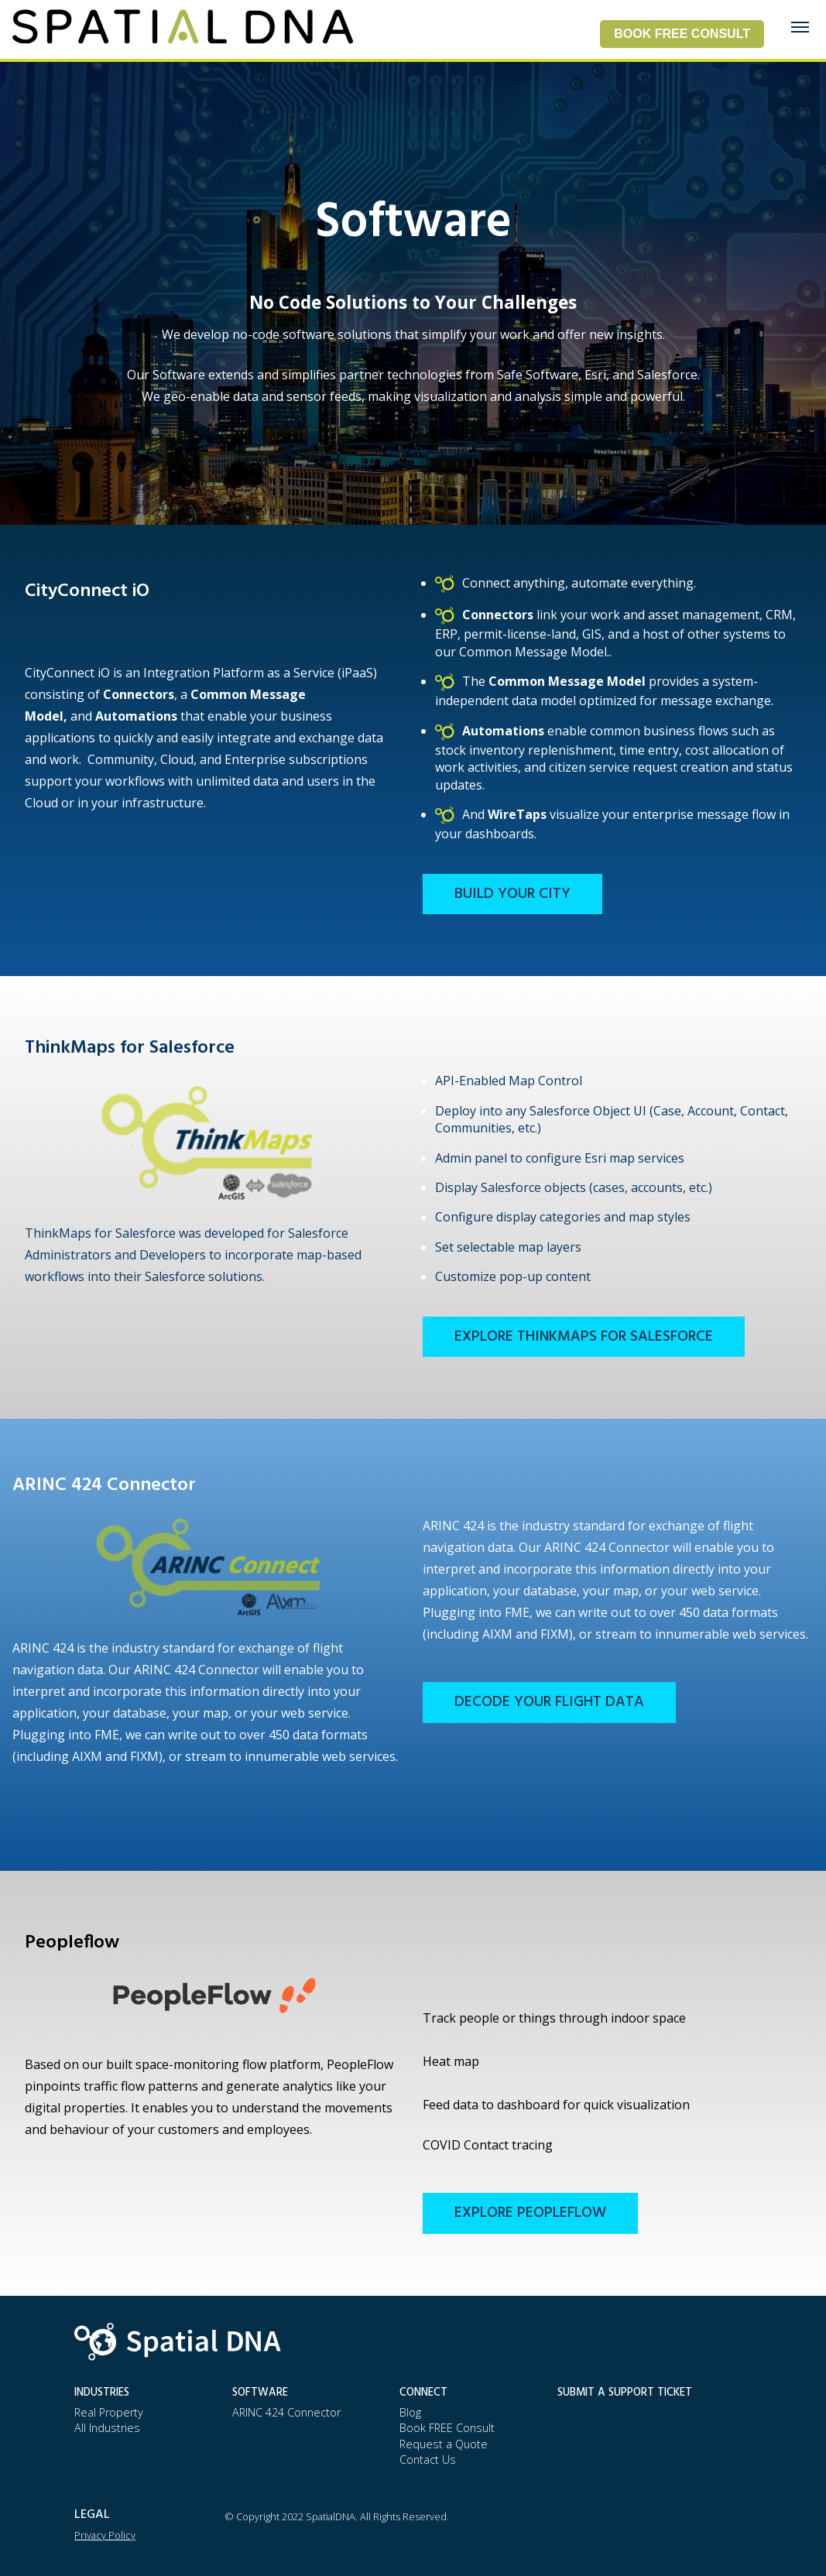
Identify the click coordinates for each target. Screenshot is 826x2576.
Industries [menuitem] (101, 2393)
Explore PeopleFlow (530, 2213)
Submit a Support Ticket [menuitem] (624, 2393)
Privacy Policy (104, 2535)
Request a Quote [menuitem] (443, 2444)
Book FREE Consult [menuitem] (447, 2427)
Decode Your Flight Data (549, 1702)
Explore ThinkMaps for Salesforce (583, 1336)
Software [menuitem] (260, 2393)
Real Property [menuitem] (108, 2412)
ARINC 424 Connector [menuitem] (286, 2412)
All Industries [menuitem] (107, 2427)
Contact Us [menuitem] (427, 2459)
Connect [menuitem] (423, 2393)
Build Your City (512, 894)
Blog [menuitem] (410, 2412)
